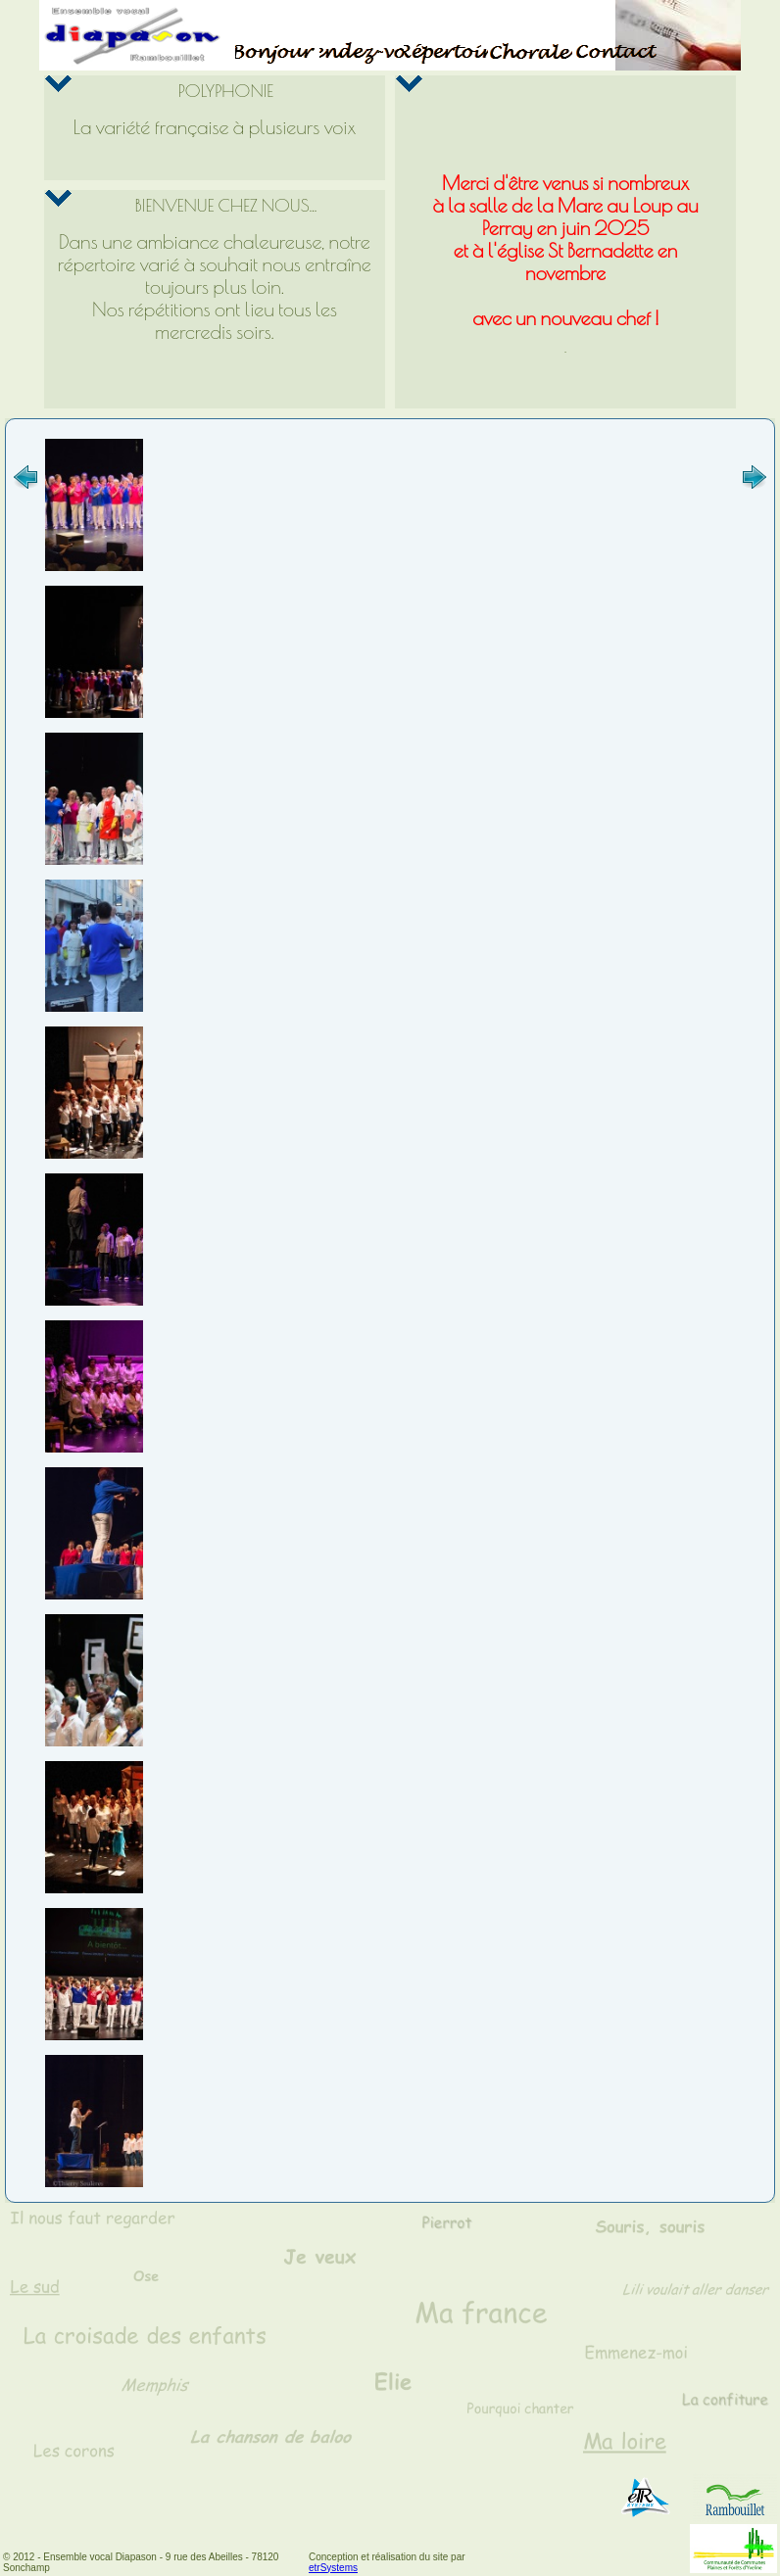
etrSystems (333, 2567)
